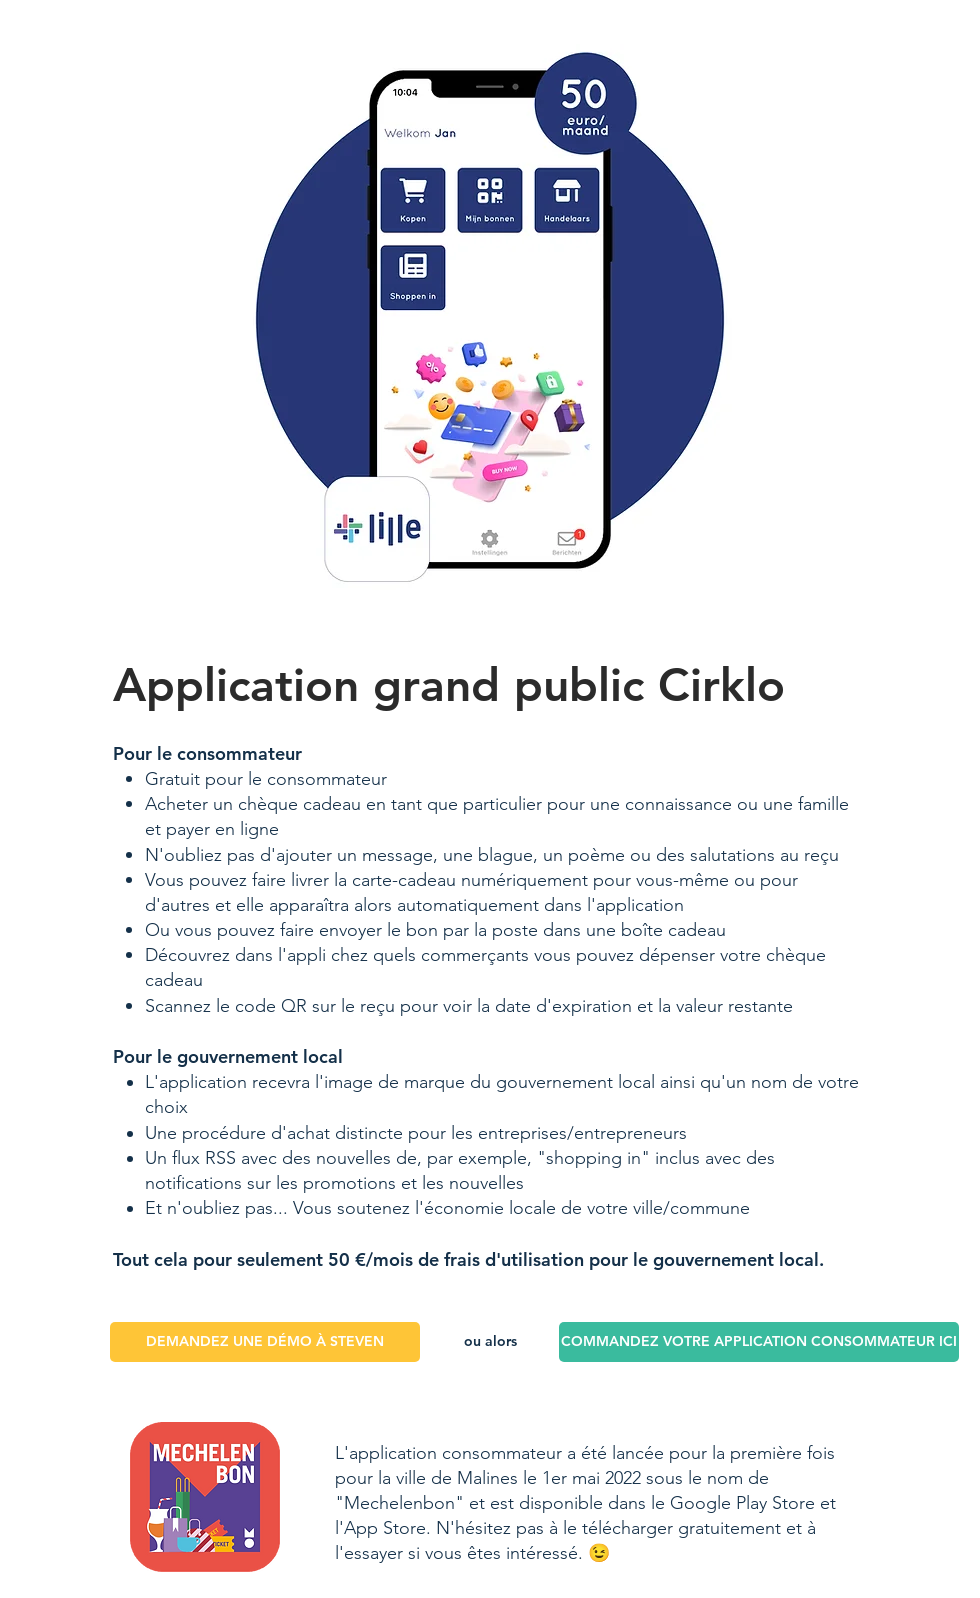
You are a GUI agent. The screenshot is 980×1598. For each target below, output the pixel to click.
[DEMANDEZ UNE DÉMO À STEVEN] (265, 1342)
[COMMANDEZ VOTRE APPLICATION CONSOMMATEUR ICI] (759, 1342)
